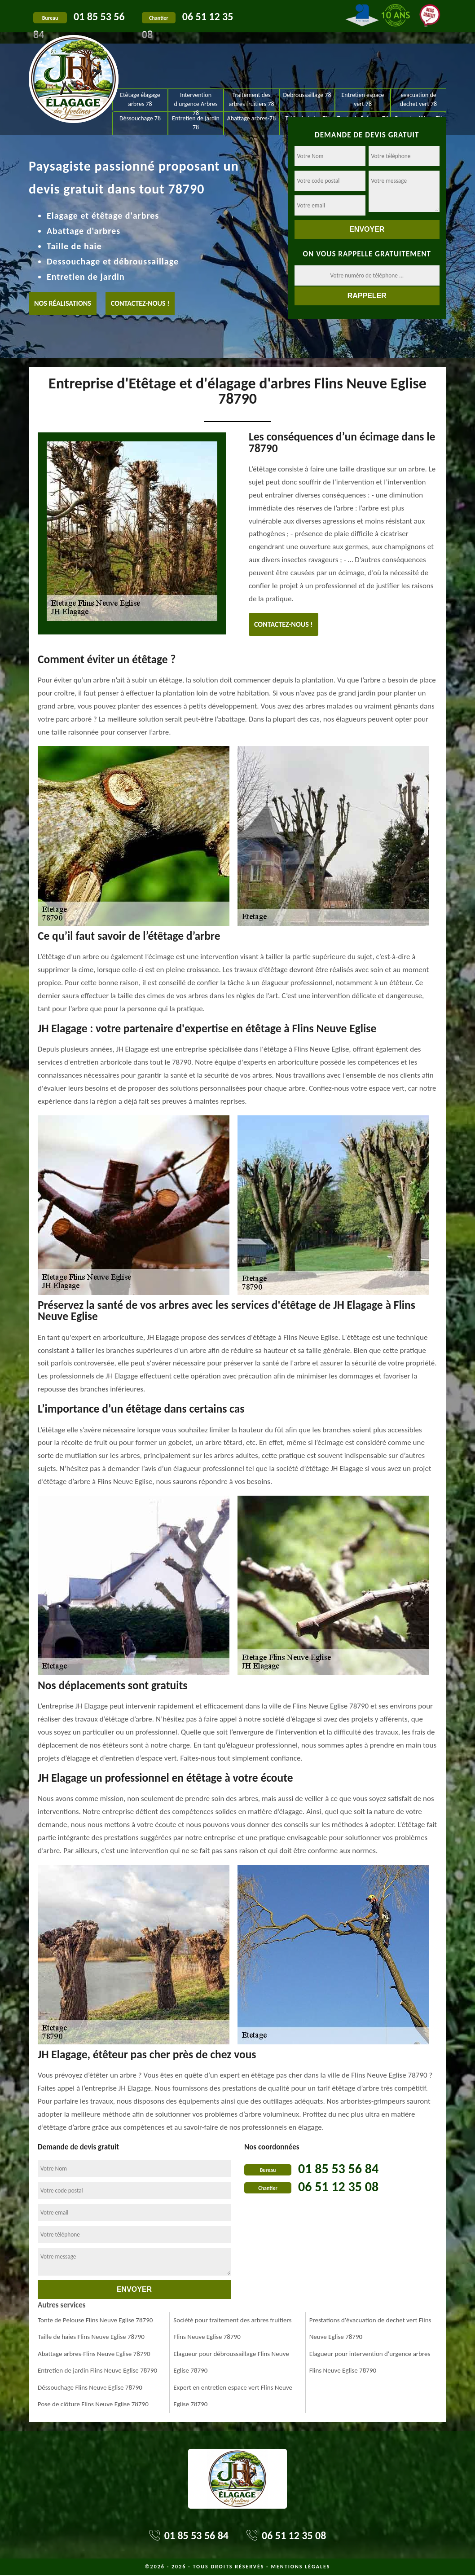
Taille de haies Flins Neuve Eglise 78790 (91, 2337)
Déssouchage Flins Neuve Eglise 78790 (90, 2387)
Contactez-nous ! (140, 303)
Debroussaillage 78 (307, 95)
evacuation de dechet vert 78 (418, 99)
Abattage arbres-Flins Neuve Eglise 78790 (94, 2354)
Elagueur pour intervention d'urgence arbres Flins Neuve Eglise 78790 (370, 2362)
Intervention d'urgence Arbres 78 (196, 101)
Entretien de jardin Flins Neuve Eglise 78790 (97, 2370)
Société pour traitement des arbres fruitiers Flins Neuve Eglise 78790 (232, 2328)
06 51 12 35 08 (338, 2186)
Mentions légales (300, 2566)
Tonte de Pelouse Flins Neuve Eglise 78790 (95, 2320)
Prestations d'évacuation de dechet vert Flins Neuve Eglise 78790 (370, 2328)
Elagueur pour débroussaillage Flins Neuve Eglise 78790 (231, 2362)
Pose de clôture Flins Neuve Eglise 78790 (93, 2404)
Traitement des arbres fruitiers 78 (251, 99)
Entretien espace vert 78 (362, 99)
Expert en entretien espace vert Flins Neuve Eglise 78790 (232, 2396)
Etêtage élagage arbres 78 (140, 99)
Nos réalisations (62, 303)
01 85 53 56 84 (338, 2168)
